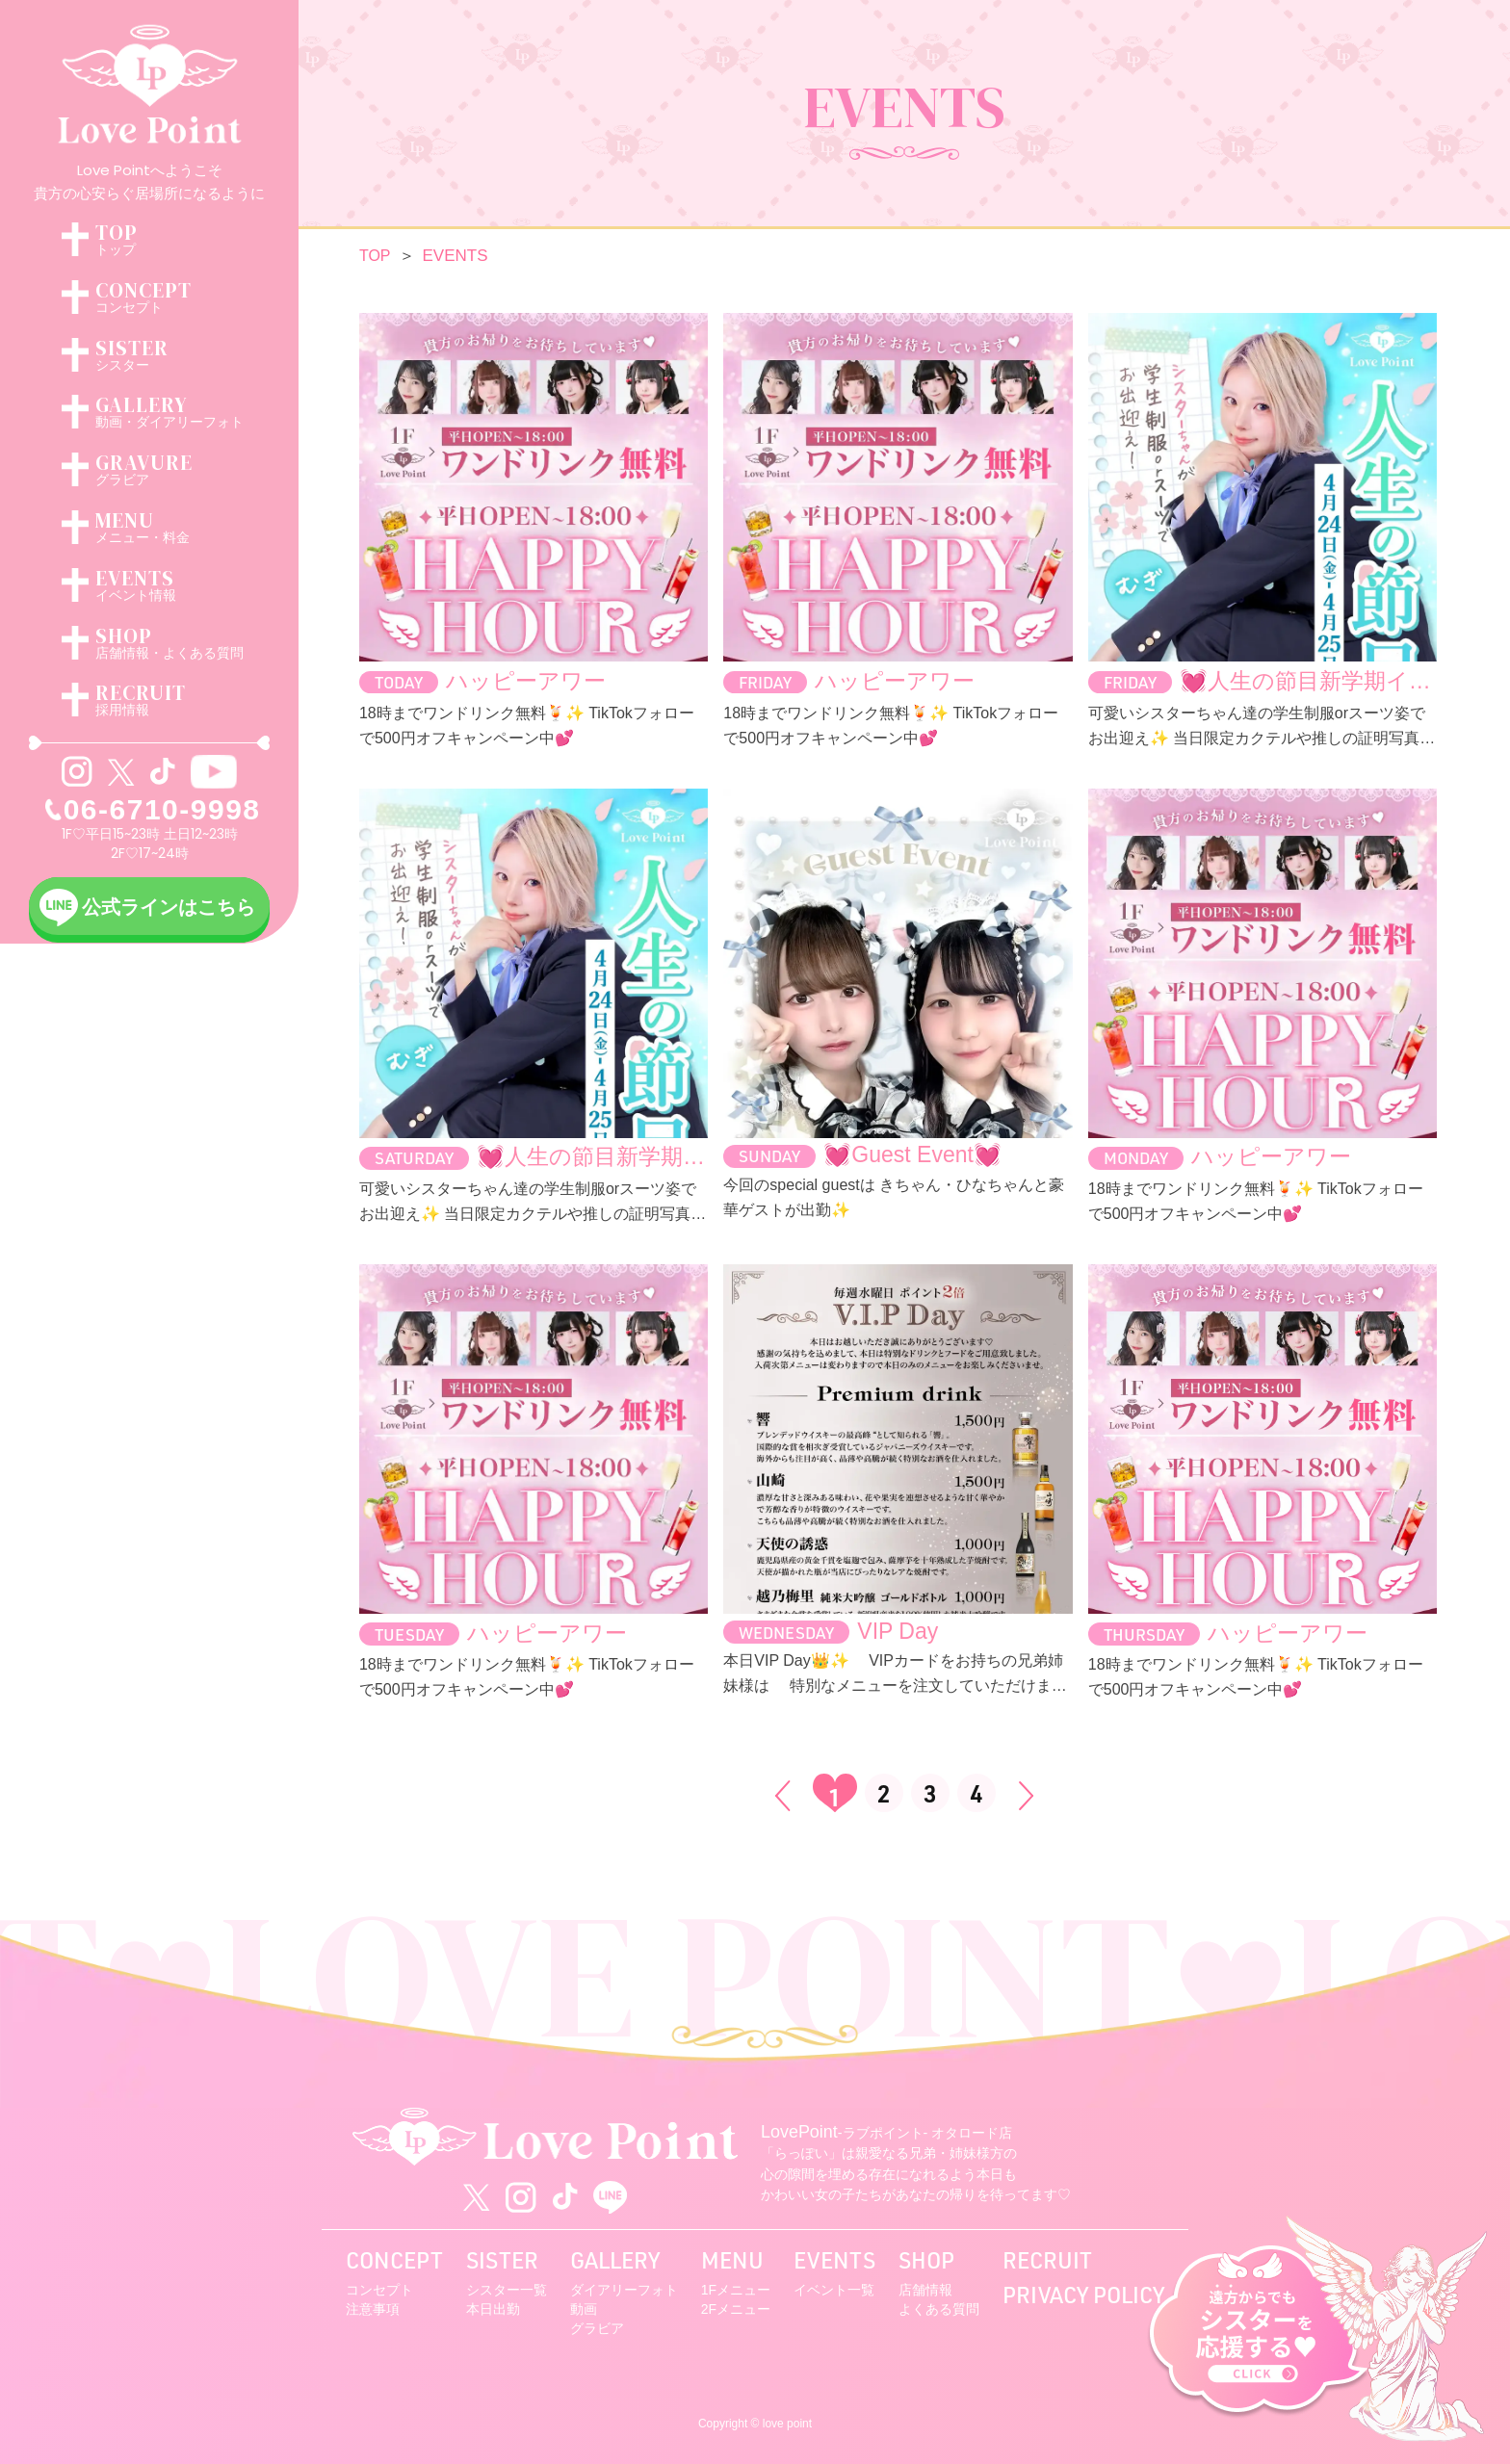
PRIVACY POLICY (1083, 2294)
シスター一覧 (506, 2289)
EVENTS (834, 2259)
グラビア (597, 2328)
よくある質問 (938, 2309)
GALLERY (615, 2259)
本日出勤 (493, 2309)
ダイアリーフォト (624, 2289)
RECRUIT (1047, 2259)
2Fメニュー (735, 2309)
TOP (375, 255)
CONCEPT (394, 2259)
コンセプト (379, 2289)
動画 (583, 2309)
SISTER (502, 2259)
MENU (732, 2259)
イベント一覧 (834, 2289)
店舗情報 (925, 2289)
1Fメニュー (735, 2289)
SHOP (926, 2259)
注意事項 (373, 2309)
